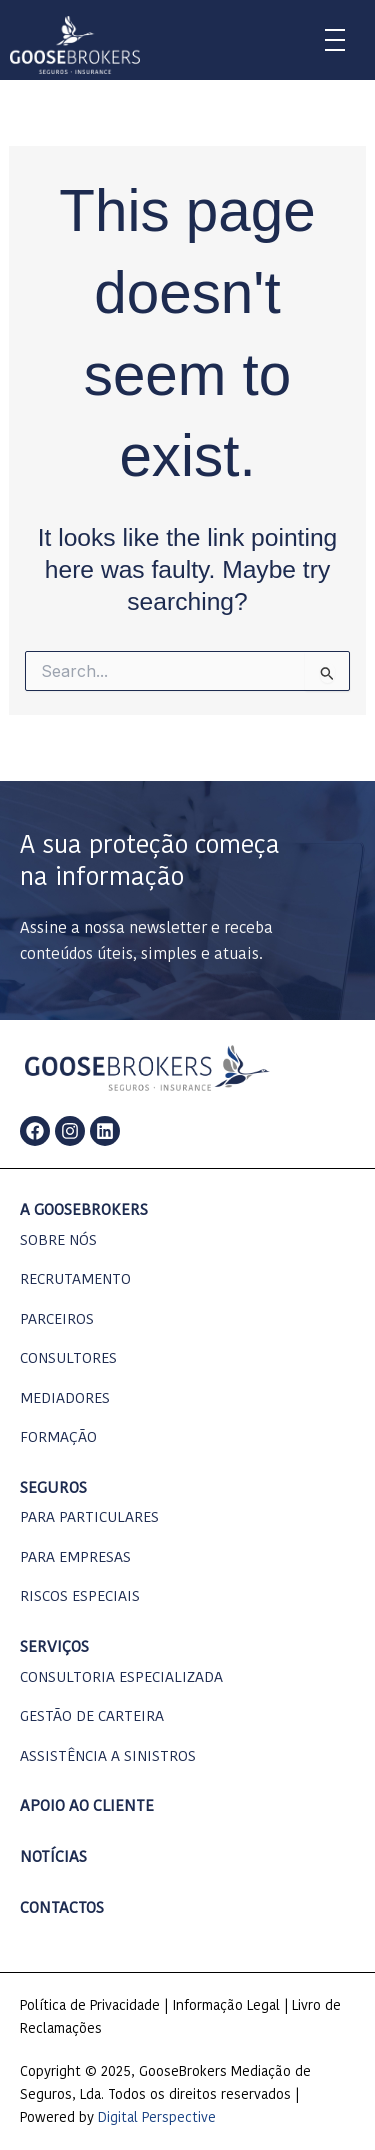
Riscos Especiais (80, 1597)
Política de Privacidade (90, 2006)
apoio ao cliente (87, 1807)
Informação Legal (226, 2006)
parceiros (57, 1320)
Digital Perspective (157, 2118)
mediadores (65, 1399)
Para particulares (89, 1518)
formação (58, 1438)
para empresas (75, 1558)
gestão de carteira (92, 1717)
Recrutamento (75, 1280)
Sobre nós (58, 1241)
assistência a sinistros (108, 1757)
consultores (68, 1359)
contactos (62, 1909)
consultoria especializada (121, 1678)
